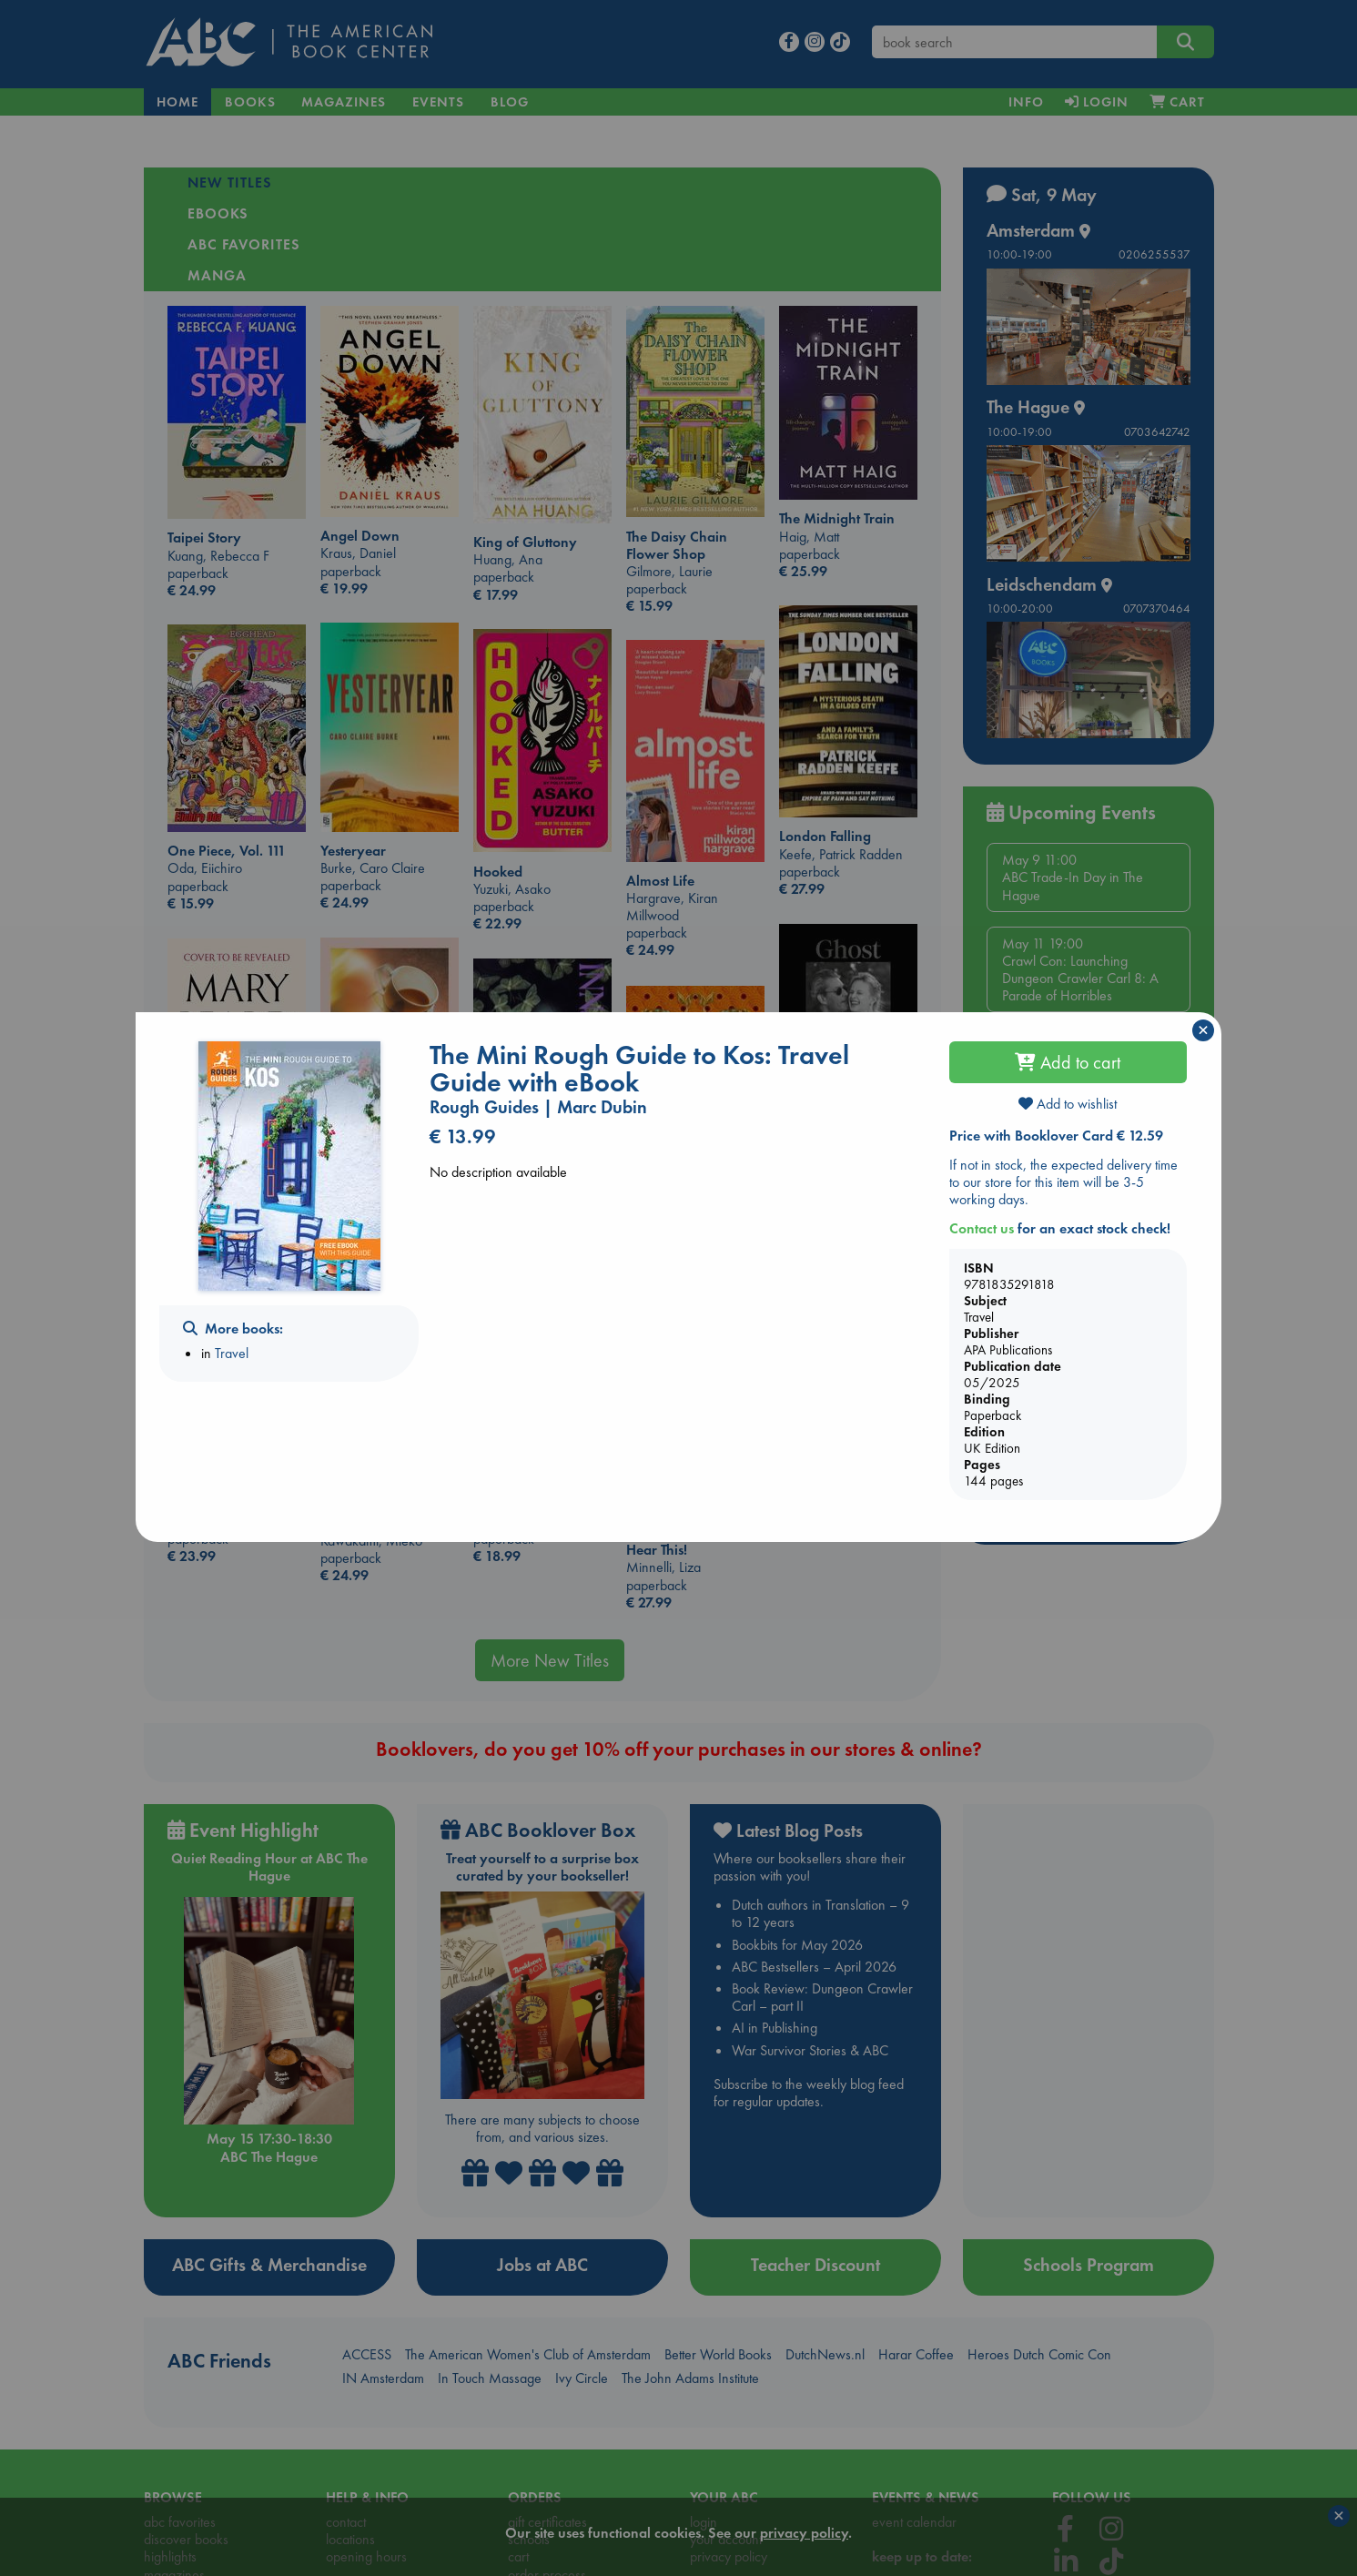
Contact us (981, 1228)
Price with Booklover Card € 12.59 (1056, 1135)
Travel (231, 1353)
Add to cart (1067, 1062)
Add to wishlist (1067, 1103)
